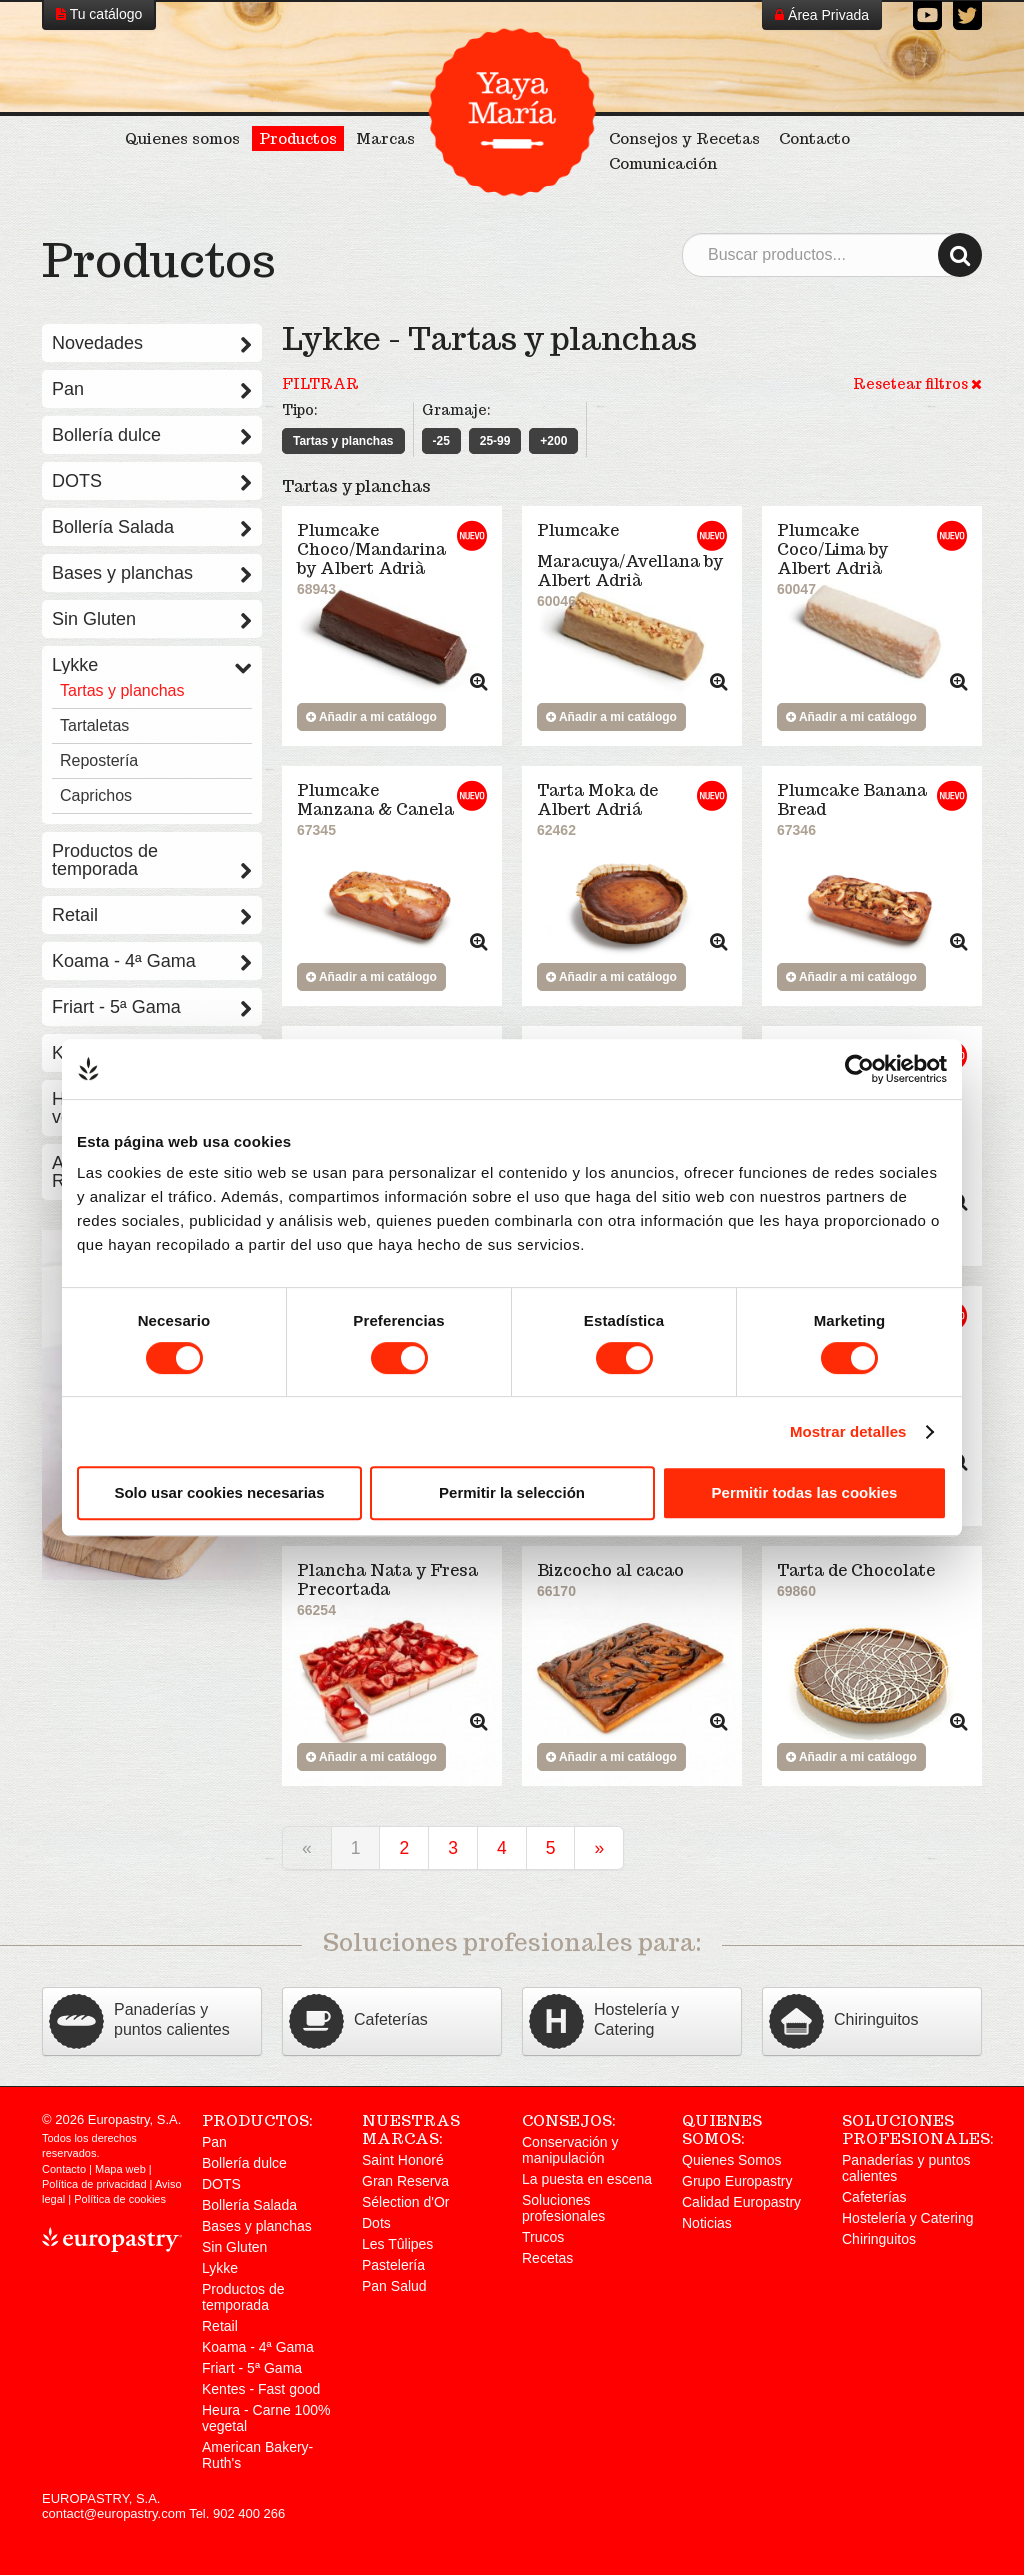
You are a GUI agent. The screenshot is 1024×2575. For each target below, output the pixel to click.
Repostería (99, 760)
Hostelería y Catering (908, 2218)
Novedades (152, 343)
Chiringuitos (879, 2239)
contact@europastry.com (114, 2513)
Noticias (707, 2223)
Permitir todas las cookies (805, 1492)
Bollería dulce (152, 435)
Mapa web (120, 2169)
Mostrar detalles (848, 1431)
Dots (376, 2223)
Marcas (385, 138)
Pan (152, 389)
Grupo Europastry (737, 2181)
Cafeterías (874, 2197)
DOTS (152, 481)
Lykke (152, 665)
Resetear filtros (917, 384)
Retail (152, 915)
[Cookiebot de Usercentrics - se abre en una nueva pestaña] (859, 1069)
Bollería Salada (152, 527)
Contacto (814, 138)
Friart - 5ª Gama (152, 1007)
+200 (553, 441)
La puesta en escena (587, 2179)
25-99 (495, 441)
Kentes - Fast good (261, 2389)
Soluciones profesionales (563, 2208)
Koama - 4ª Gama (152, 961)
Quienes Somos (732, 2160)
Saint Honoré (403, 2160)
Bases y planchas (152, 573)
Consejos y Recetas (684, 138)
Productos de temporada (152, 860)
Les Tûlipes (397, 2244)
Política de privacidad (94, 2184)
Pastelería (393, 2265)
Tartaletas (94, 725)
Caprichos (96, 795)
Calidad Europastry (741, 2202)
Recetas (547, 2258)
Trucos (543, 2237)
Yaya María (512, 112)
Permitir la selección (512, 1492)
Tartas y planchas (343, 441)
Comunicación (663, 163)
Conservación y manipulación (570, 2150)
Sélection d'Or (406, 2202)
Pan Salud (394, 2286)
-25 (441, 441)
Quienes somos (182, 138)
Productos (298, 138)
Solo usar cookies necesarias (219, 1492)
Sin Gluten (152, 619)
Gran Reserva (405, 2181)
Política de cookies (120, 2199)
